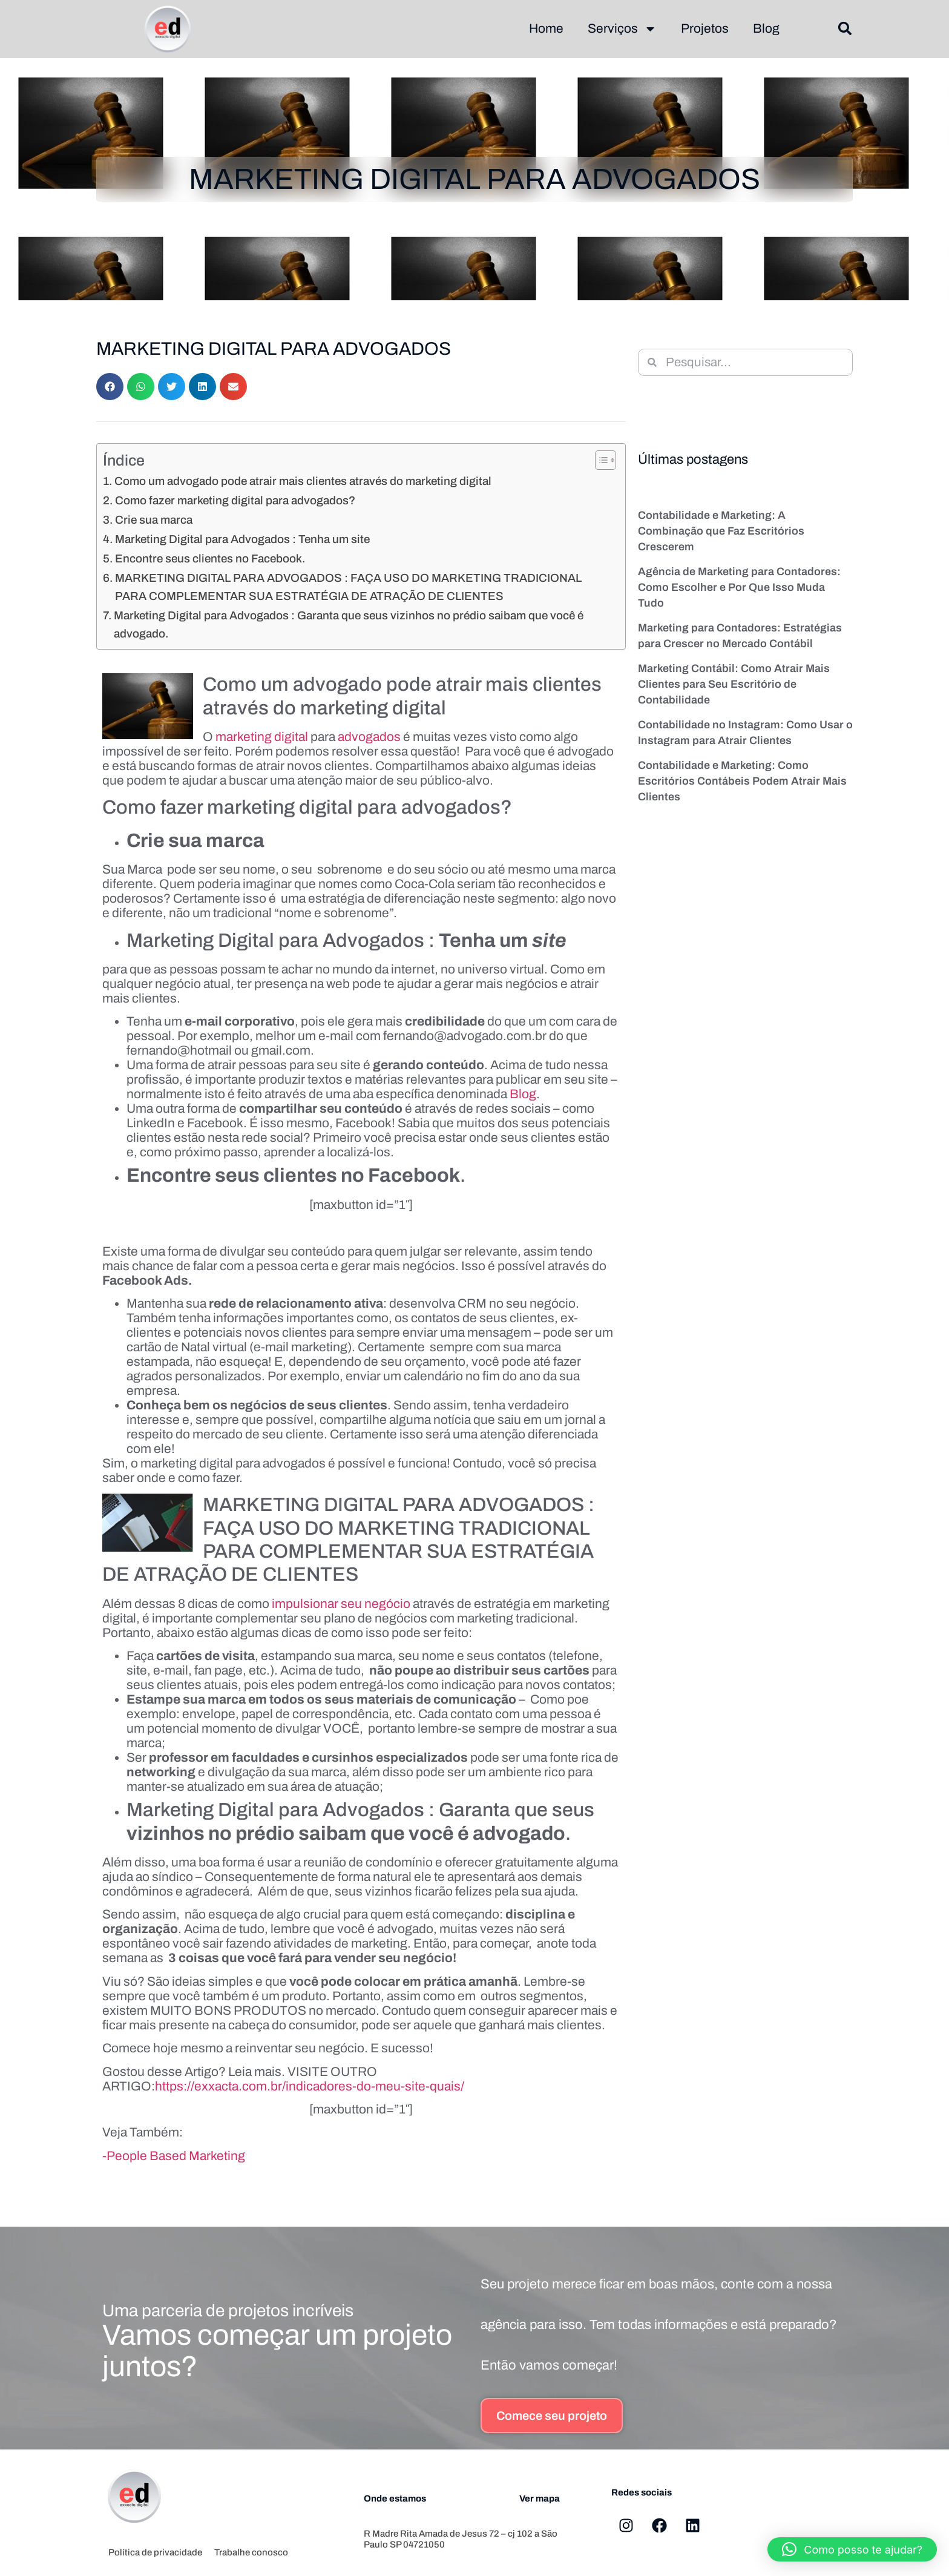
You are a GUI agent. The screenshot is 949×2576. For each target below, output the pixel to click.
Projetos (705, 28)
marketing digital (261, 736)
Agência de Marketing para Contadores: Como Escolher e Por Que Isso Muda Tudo (739, 587)
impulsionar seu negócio (341, 1603)
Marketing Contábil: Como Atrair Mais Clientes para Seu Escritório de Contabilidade (734, 684)
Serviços (622, 28)
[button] (845, 29)
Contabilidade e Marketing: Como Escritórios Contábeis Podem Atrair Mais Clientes (742, 781)
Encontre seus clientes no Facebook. (210, 558)
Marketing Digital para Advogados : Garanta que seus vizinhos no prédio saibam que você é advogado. (348, 624)
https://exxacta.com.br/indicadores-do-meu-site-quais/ (309, 2086)
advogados (369, 736)
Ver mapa (539, 2498)
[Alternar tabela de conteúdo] (599, 460)
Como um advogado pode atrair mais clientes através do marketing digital (302, 481)
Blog (766, 28)
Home (546, 28)
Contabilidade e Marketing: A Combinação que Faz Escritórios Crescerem (721, 531)
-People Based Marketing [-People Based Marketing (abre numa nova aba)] (173, 2156)
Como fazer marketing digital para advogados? (235, 500)
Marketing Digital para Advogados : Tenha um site (242, 539)
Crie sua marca (153, 519)
